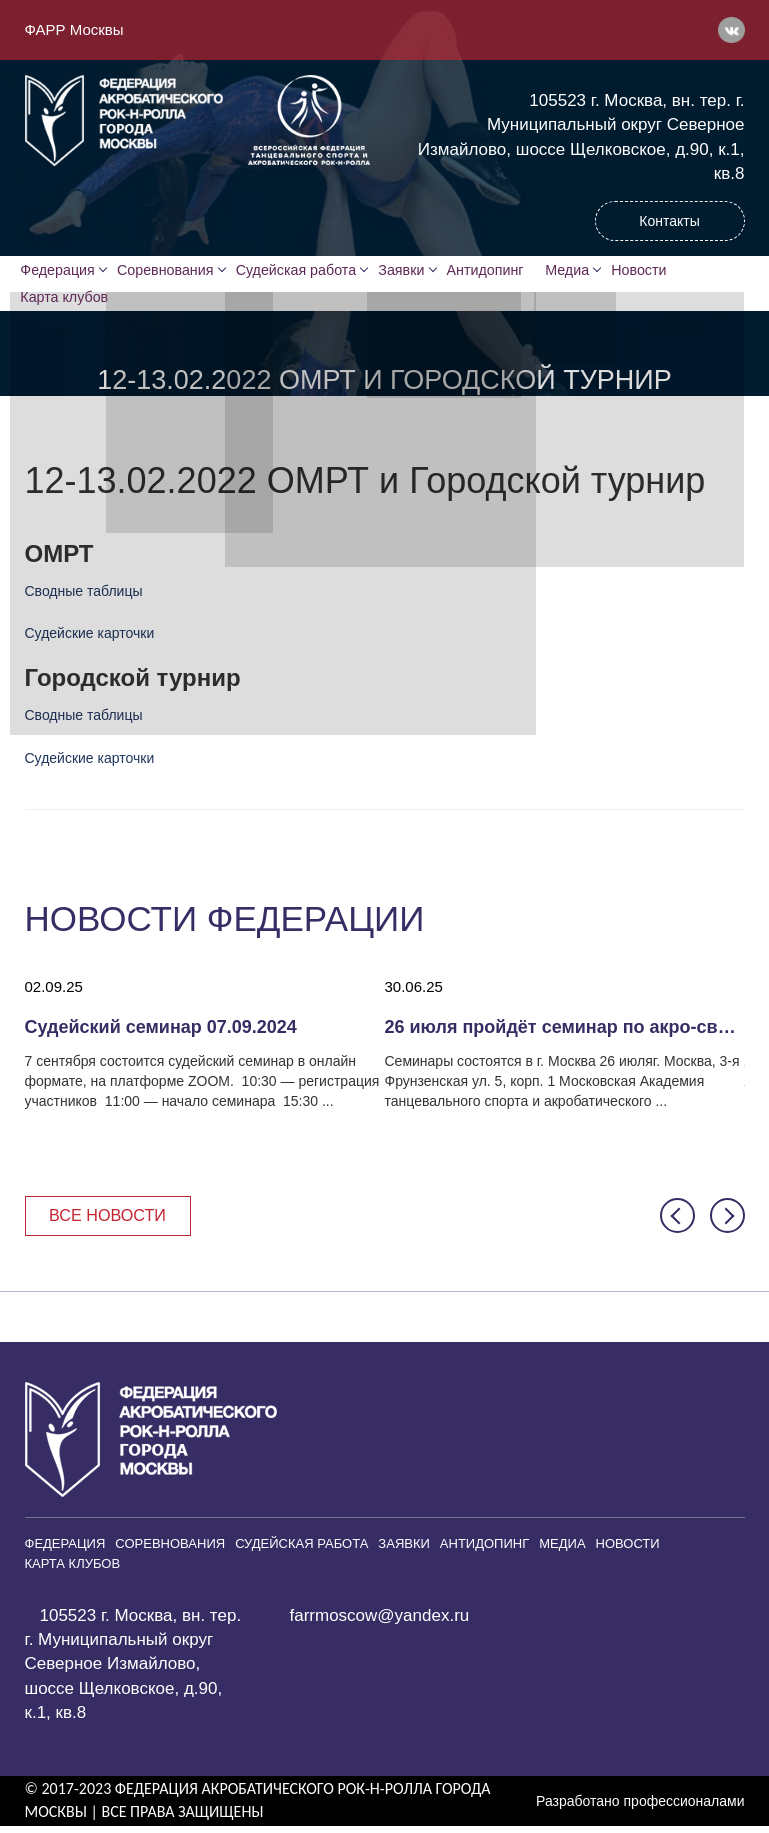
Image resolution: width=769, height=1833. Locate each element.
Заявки (407, 271)
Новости (656, 271)
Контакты (669, 221)
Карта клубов (68, 301)
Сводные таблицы (84, 596)
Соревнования (170, 271)
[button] (677, 1221)
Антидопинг (494, 271)
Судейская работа (301, 271)
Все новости (112, 1220)
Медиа (582, 271)
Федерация (61, 271)
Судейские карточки (90, 638)
